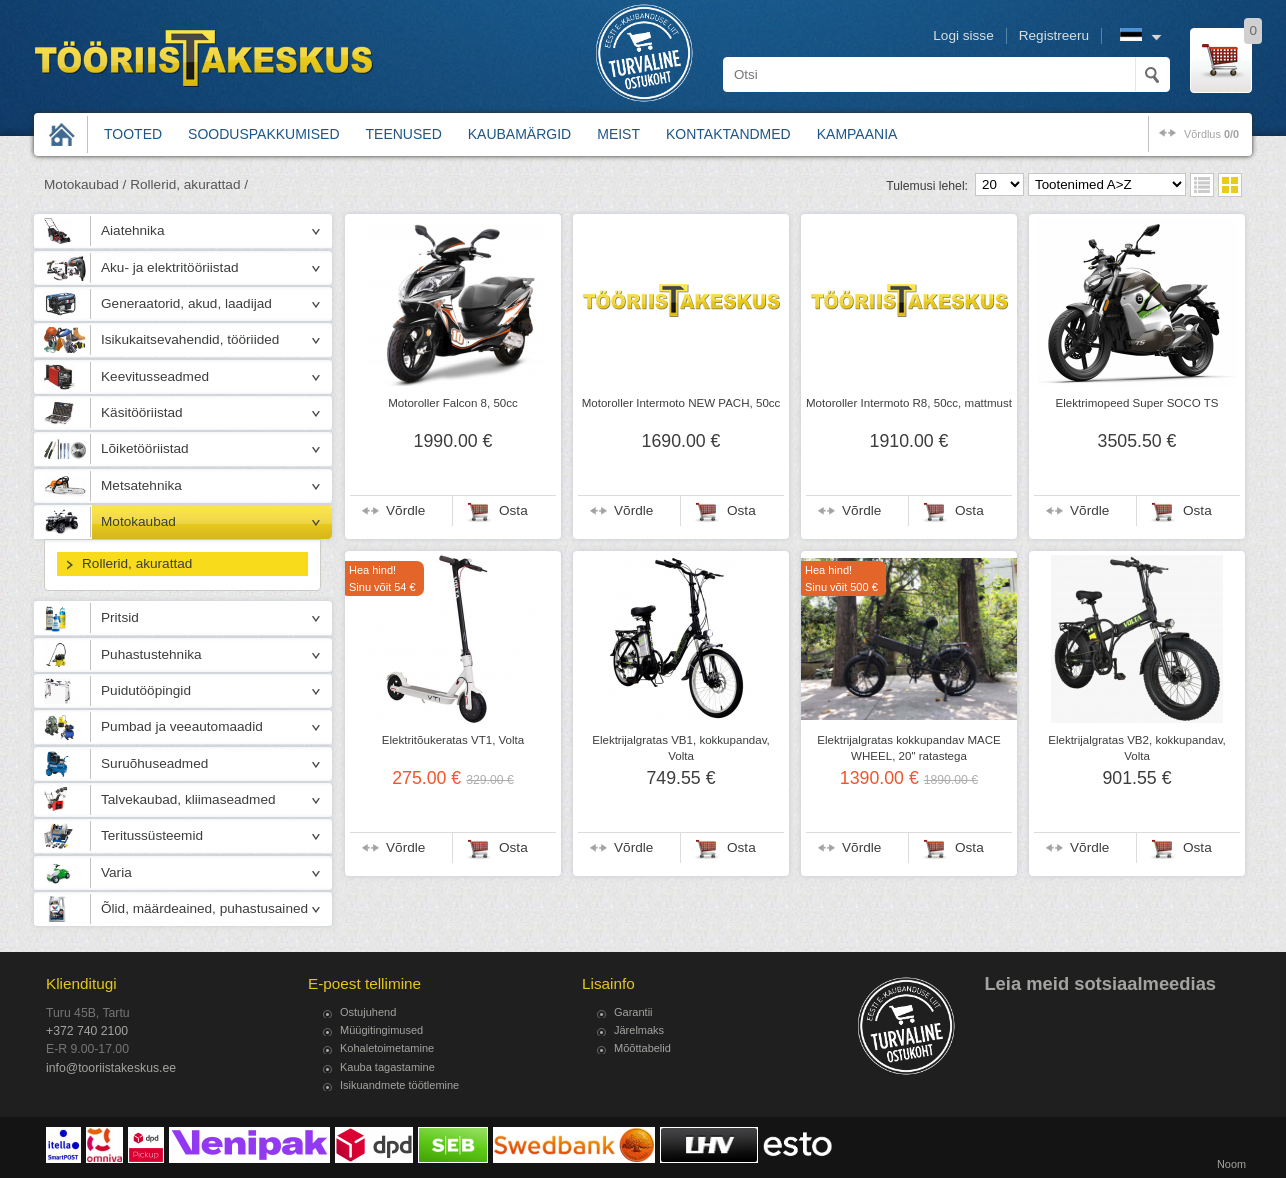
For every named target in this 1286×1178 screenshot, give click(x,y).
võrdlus (1211, 134)
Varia (116, 872)
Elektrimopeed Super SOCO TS (1137, 403)
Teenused (404, 134)
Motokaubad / (85, 184)
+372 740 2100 (87, 1031)
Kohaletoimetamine (387, 1048)
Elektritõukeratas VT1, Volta (453, 740)
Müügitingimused (381, 1030)
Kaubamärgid (519, 134)
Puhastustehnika (151, 654)
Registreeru (1054, 35)
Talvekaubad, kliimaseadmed (188, 799)
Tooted (133, 134)
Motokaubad (138, 521)
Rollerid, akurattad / (189, 184)
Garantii (633, 1012)
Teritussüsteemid (152, 835)
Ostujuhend (368, 1012)
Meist (618, 134)
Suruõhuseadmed (154, 763)
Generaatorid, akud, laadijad (186, 303)
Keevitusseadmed (155, 376)
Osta (513, 510)
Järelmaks (639, 1030)
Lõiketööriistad (145, 448)
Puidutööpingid (146, 690)
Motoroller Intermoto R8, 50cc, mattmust (909, 403)
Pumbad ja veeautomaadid (182, 726)
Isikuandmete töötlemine (399, 1085)
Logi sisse (963, 35)
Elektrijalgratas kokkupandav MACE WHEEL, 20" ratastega (909, 748)
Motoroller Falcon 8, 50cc (453, 403)
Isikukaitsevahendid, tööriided (190, 339)
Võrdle (405, 510)
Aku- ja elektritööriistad (170, 267)
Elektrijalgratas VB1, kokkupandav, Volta (681, 748)
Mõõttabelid (642, 1048)
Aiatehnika (132, 230)
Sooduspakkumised (263, 134)
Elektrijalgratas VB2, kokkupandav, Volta (1137, 748)
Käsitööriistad (142, 412)
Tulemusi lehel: (927, 186)
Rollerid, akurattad (137, 563)
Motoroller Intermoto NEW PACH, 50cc (681, 403)
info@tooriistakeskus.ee (111, 1068)
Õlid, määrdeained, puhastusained (204, 908)
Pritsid (120, 617)
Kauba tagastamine (387, 1067)
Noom (1231, 1164)
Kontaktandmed (728, 134)
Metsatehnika (141, 485)
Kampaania (857, 134)
